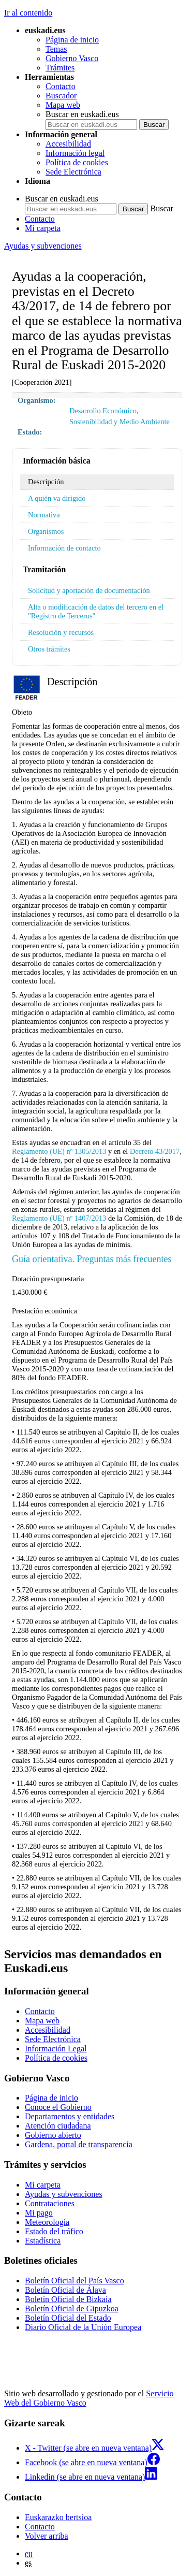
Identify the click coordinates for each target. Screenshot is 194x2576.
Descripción (46, 481)
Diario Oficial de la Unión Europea (83, 2327)
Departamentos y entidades (69, 2116)
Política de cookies (77, 162)
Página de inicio (72, 39)
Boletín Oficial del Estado (68, 2317)
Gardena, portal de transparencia (78, 2144)
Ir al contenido (28, 12)
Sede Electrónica (73, 171)
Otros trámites (49, 649)
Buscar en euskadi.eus (82, 114)
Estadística (43, 2240)
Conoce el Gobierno (58, 2107)
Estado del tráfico (54, 2231)
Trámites (60, 67)
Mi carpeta (43, 228)
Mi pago (39, 2212)
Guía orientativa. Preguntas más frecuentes (91, 1259)
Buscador (61, 95)
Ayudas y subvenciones (43, 245)
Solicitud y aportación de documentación (89, 590)
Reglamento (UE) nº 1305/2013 (59, 1151)
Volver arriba (46, 2535)
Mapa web (63, 104)
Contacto (61, 86)
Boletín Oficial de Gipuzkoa (71, 2308)
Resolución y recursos (61, 632)
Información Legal (56, 2048)
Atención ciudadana (58, 2125)
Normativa (44, 515)
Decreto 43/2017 (155, 1151)
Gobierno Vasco (72, 58)
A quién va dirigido (57, 498)
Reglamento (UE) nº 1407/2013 (59, 1218)
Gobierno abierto (53, 2135)
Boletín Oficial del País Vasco (74, 2280)
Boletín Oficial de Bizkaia (68, 2299)
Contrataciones (49, 2203)
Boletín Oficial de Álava (65, 2289)
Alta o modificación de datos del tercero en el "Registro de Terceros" (95, 611)
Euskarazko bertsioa (58, 2517)
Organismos (46, 531)
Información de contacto (64, 548)
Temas (56, 49)
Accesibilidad (68, 143)
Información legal (75, 153)
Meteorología (47, 2222)
